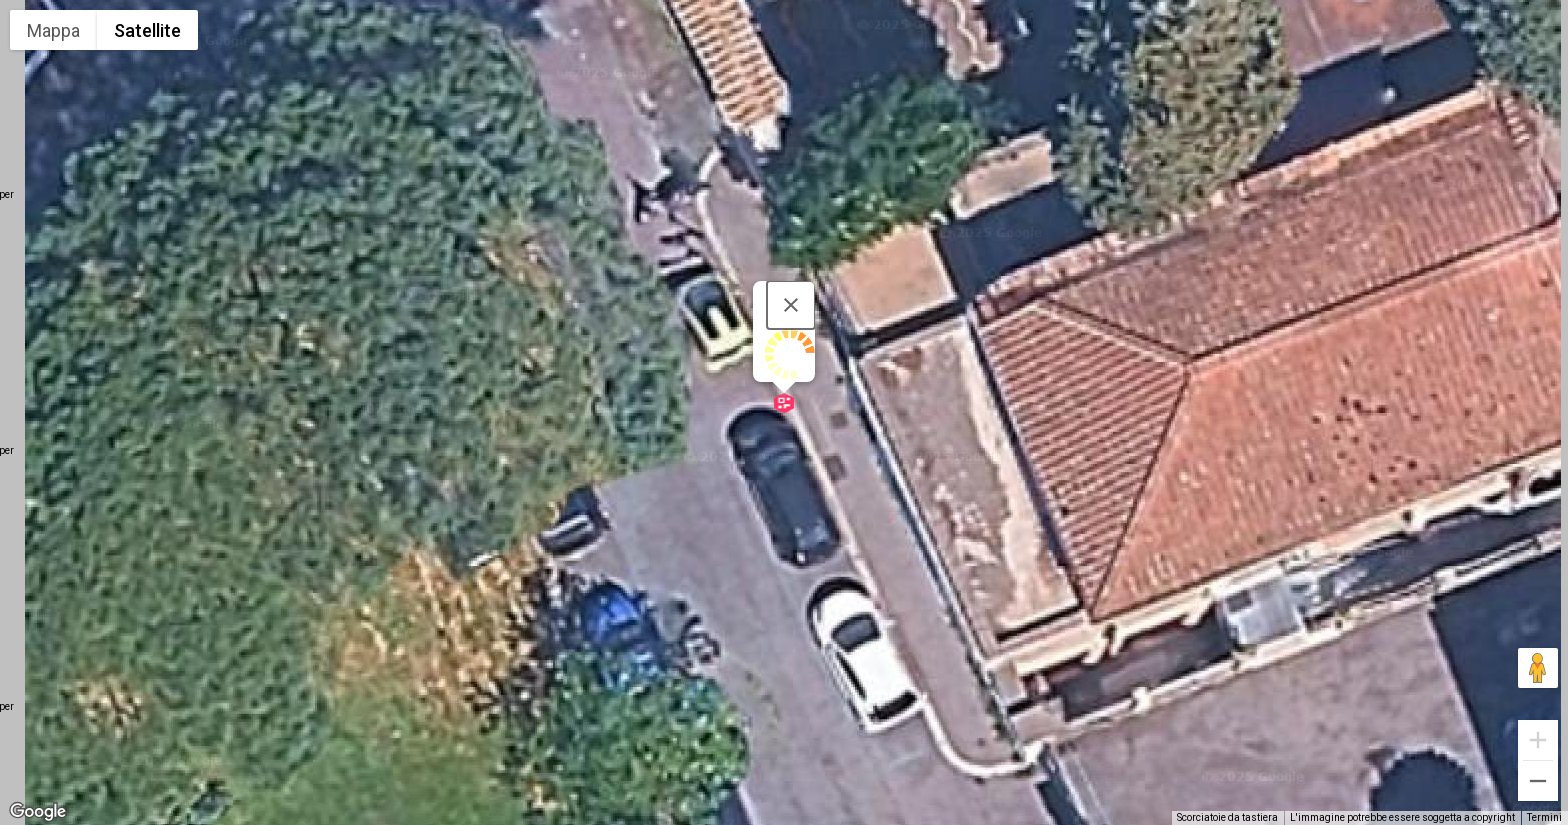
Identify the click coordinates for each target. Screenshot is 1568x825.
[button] (784, 403)
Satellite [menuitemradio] (147, 30)
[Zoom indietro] (1538, 781)
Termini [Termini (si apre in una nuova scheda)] (1544, 817)
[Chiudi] (791, 305)
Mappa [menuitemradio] (53, 30)
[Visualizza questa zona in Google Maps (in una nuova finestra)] (38, 812)
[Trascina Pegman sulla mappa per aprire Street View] (1538, 668)
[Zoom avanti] (1538, 740)
